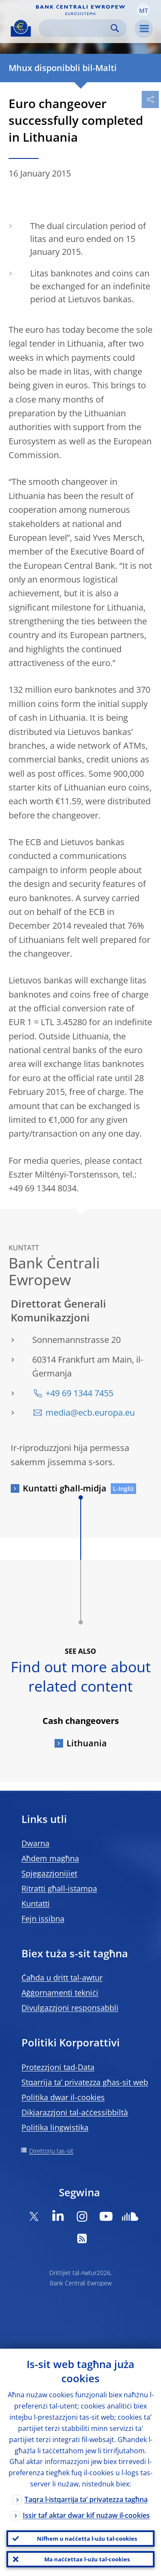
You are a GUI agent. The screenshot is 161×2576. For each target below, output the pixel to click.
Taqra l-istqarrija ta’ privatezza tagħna (86, 2499)
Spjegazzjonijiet (49, 1873)
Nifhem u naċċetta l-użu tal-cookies (87, 2538)
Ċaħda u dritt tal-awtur (62, 1977)
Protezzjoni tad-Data (57, 2067)
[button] (143, 9)
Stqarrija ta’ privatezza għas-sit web (84, 2082)
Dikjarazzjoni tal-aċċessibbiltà (74, 2112)
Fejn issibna (42, 1918)
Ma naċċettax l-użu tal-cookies (87, 2559)
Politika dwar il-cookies (63, 2097)
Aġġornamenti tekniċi (59, 1992)
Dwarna (35, 1843)
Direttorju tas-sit (51, 2151)
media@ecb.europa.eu (90, 1412)
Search (115, 28)
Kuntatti (35, 1903)
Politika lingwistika (54, 2127)
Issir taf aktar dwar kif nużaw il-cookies (86, 2515)
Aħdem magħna (50, 1858)
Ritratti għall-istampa (59, 1888)
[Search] (76, 28)
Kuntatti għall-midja (64, 1488)
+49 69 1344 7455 (79, 1393)
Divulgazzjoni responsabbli (69, 2008)
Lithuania (87, 1743)
